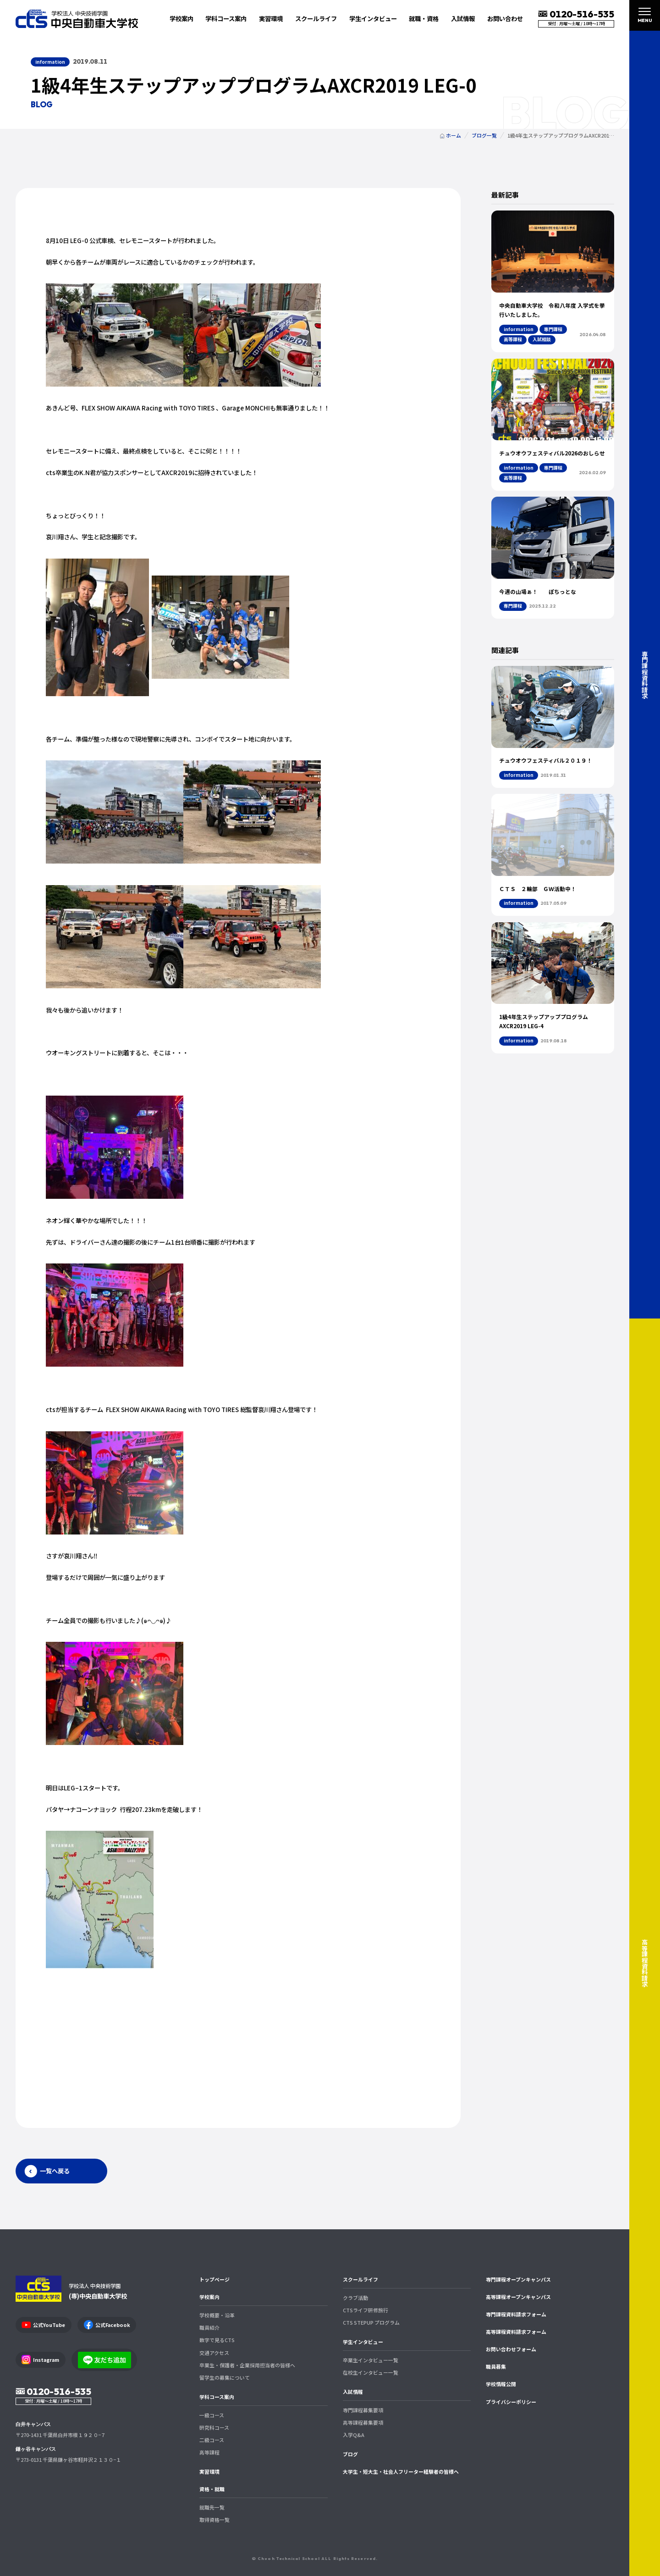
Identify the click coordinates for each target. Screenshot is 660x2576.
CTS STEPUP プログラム (371, 2322)
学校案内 (209, 2296)
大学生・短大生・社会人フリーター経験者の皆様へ (401, 2471)
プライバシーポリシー (511, 2401)
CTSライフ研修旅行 (365, 2310)
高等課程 (209, 2452)
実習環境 (271, 18)
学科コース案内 (216, 2396)
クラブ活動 (355, 2297)
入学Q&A (353, 2434)
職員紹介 (209, 2327)
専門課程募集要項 (363, 2410)
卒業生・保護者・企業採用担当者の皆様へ (247, 2365)
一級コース (211, 2415)
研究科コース (214, 2427)
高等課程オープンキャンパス (518, 2296)
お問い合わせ (505, 18)
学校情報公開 (501, 2384)
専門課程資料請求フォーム (516, 2314)
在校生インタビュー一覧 (370, 2372)
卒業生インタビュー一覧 (370, 2360)
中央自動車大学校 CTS (77, 18)
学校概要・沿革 (217, 2315)
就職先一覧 (212, 2507)
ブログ (350, 2454)
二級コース (211, 2439)
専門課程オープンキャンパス (518, 2279)
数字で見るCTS (217, 2339)
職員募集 (496, 2366)
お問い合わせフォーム (511, 2349)
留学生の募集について (224, 2377)
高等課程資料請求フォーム (516, 2331)
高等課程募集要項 (363, 2422)
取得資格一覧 (214, 2519)
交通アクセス (214, 2352)
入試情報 (353, 2391)
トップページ (214, 2279)
